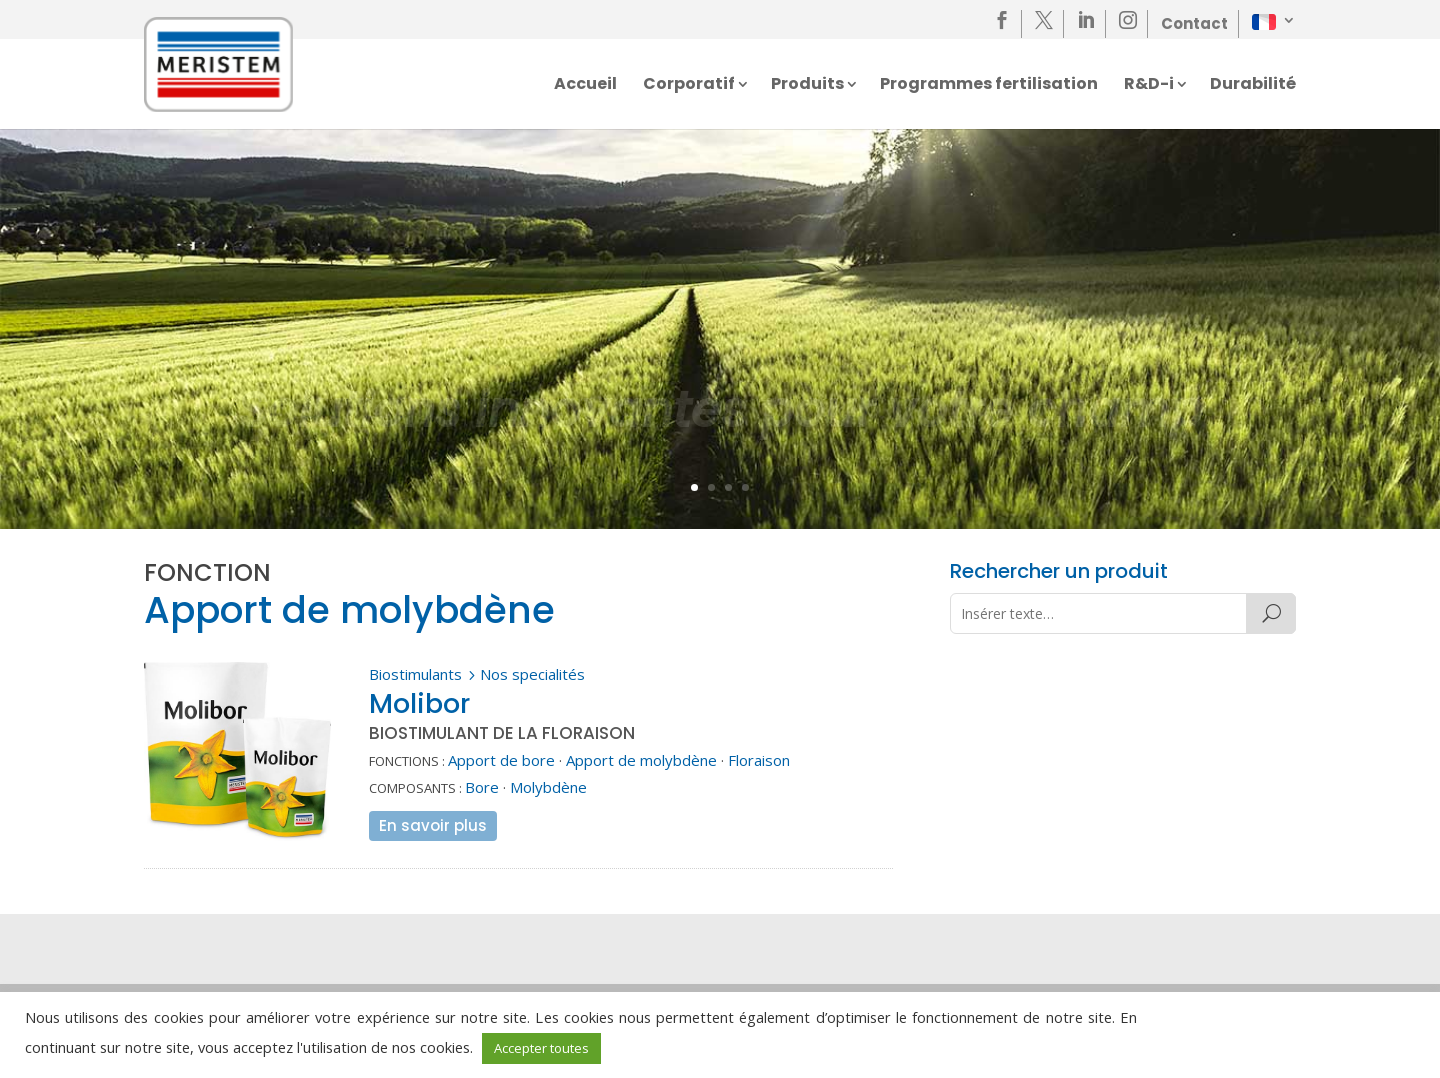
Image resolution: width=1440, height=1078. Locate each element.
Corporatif (689, 86)
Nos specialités (532, 674)
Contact (1194, 23)
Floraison (759, 760)
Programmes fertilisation (989, 86)
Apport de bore (501, 760)
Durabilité (1253, 86)
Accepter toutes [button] (541, 1048)
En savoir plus (433, 825)
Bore (482, 787)
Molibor (419, 703)
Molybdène (548, 787)
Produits (807, 86)
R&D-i (1149, 86)
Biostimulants (415, 674)
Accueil (585, 86)
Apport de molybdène (641, 760)
